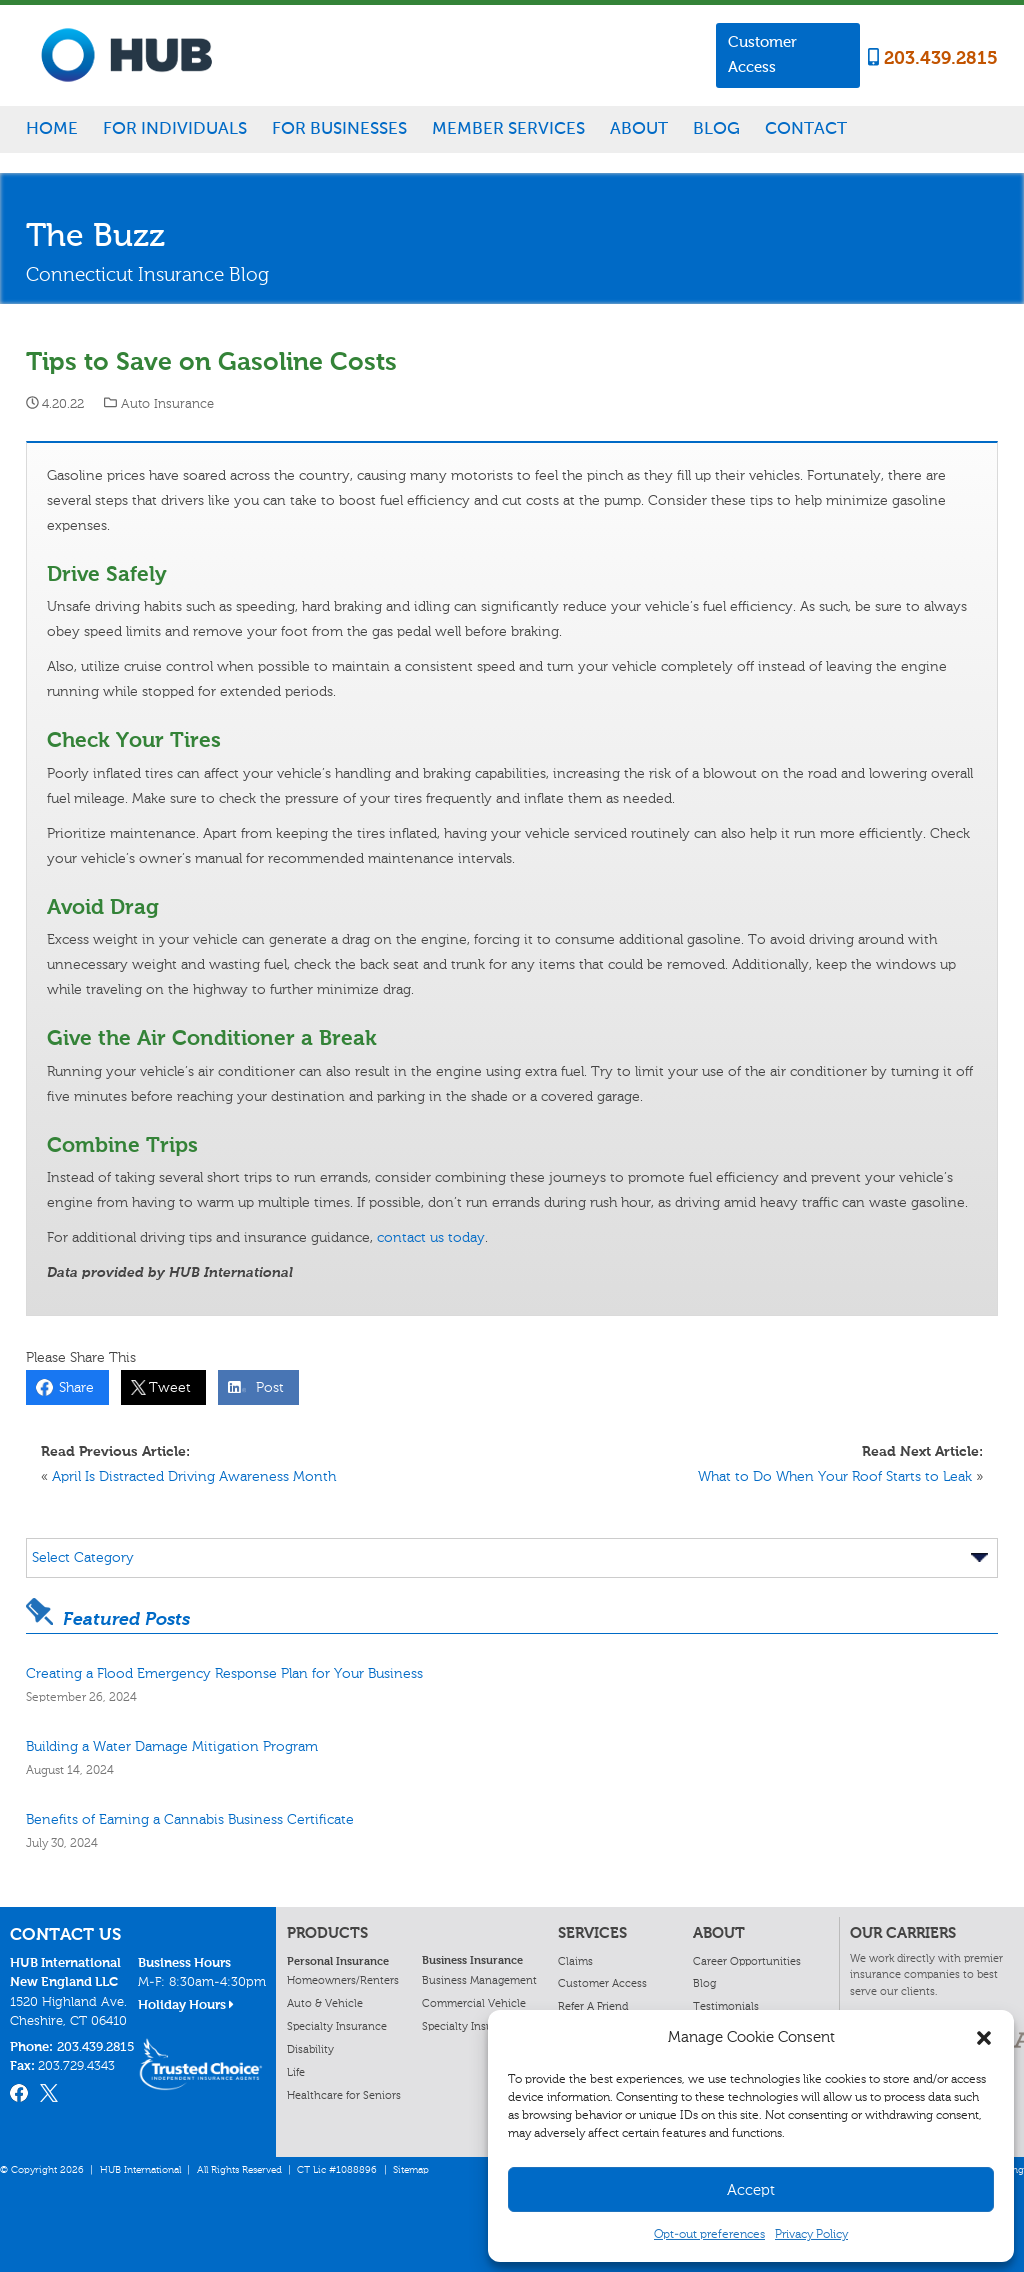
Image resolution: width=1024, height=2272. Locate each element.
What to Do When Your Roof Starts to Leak (835, 1476)
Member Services (508, 128)
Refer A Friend (593, 2006)
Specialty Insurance (337, 2026)
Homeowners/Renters (343, 1980)
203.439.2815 (933, 58)
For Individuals (175, 128)
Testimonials (726, 2006)
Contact (806, 128)
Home (52, 128)
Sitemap (411, 2170)
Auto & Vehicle (325, 2003)
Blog (716, 128)
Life (296, 2072)
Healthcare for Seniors (344, 2095)
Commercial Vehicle (474, 2003)
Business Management (479, 1980)
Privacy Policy (811, 2234)
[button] (984, 2038)
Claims (575, 1961)
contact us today (431, 1237)
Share (72, 1387)
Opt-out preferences (709, 2234)
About (639, 128)
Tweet (166, 1387)
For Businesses (339, 128)
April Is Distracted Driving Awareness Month (194, 1476)
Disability (310, 2049)
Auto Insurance (167, 403)
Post (266, 1387)
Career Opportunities (747, 1961)
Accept (751, 2190)
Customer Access (762, 54)
